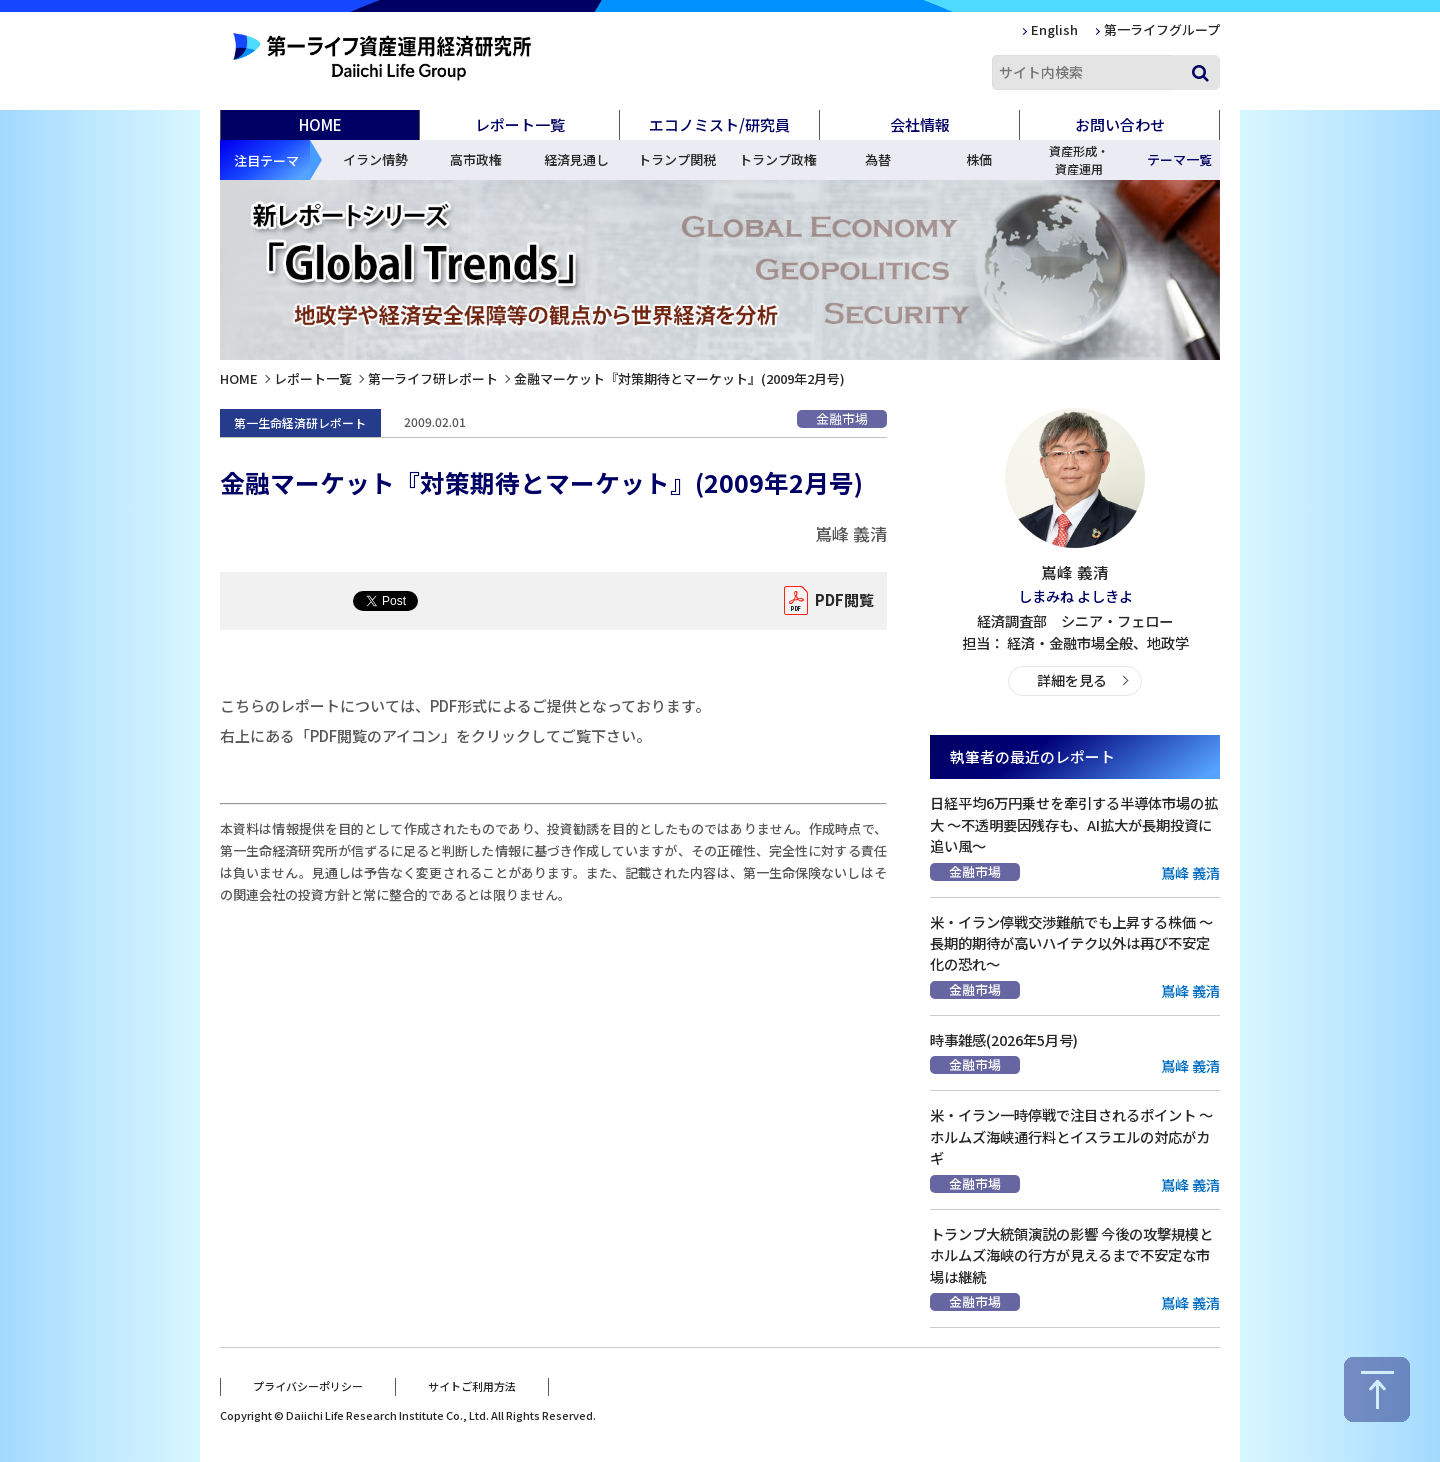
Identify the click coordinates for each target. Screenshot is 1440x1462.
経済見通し (576, 159)
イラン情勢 (375, 159)
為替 (878, 159)
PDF (839, 601)
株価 (979, 159)
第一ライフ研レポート (433, 378)
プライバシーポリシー (308, 1385)
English (1054, 29)
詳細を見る (1071, 679)
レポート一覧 (313, 378)
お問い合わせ (1120, 124)
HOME (320, 124)
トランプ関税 (677, 159)
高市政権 (476, 159)
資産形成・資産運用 (1079, 159)
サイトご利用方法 (472, 1385)
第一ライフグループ (1162, 29)
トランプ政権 (778, 159)
